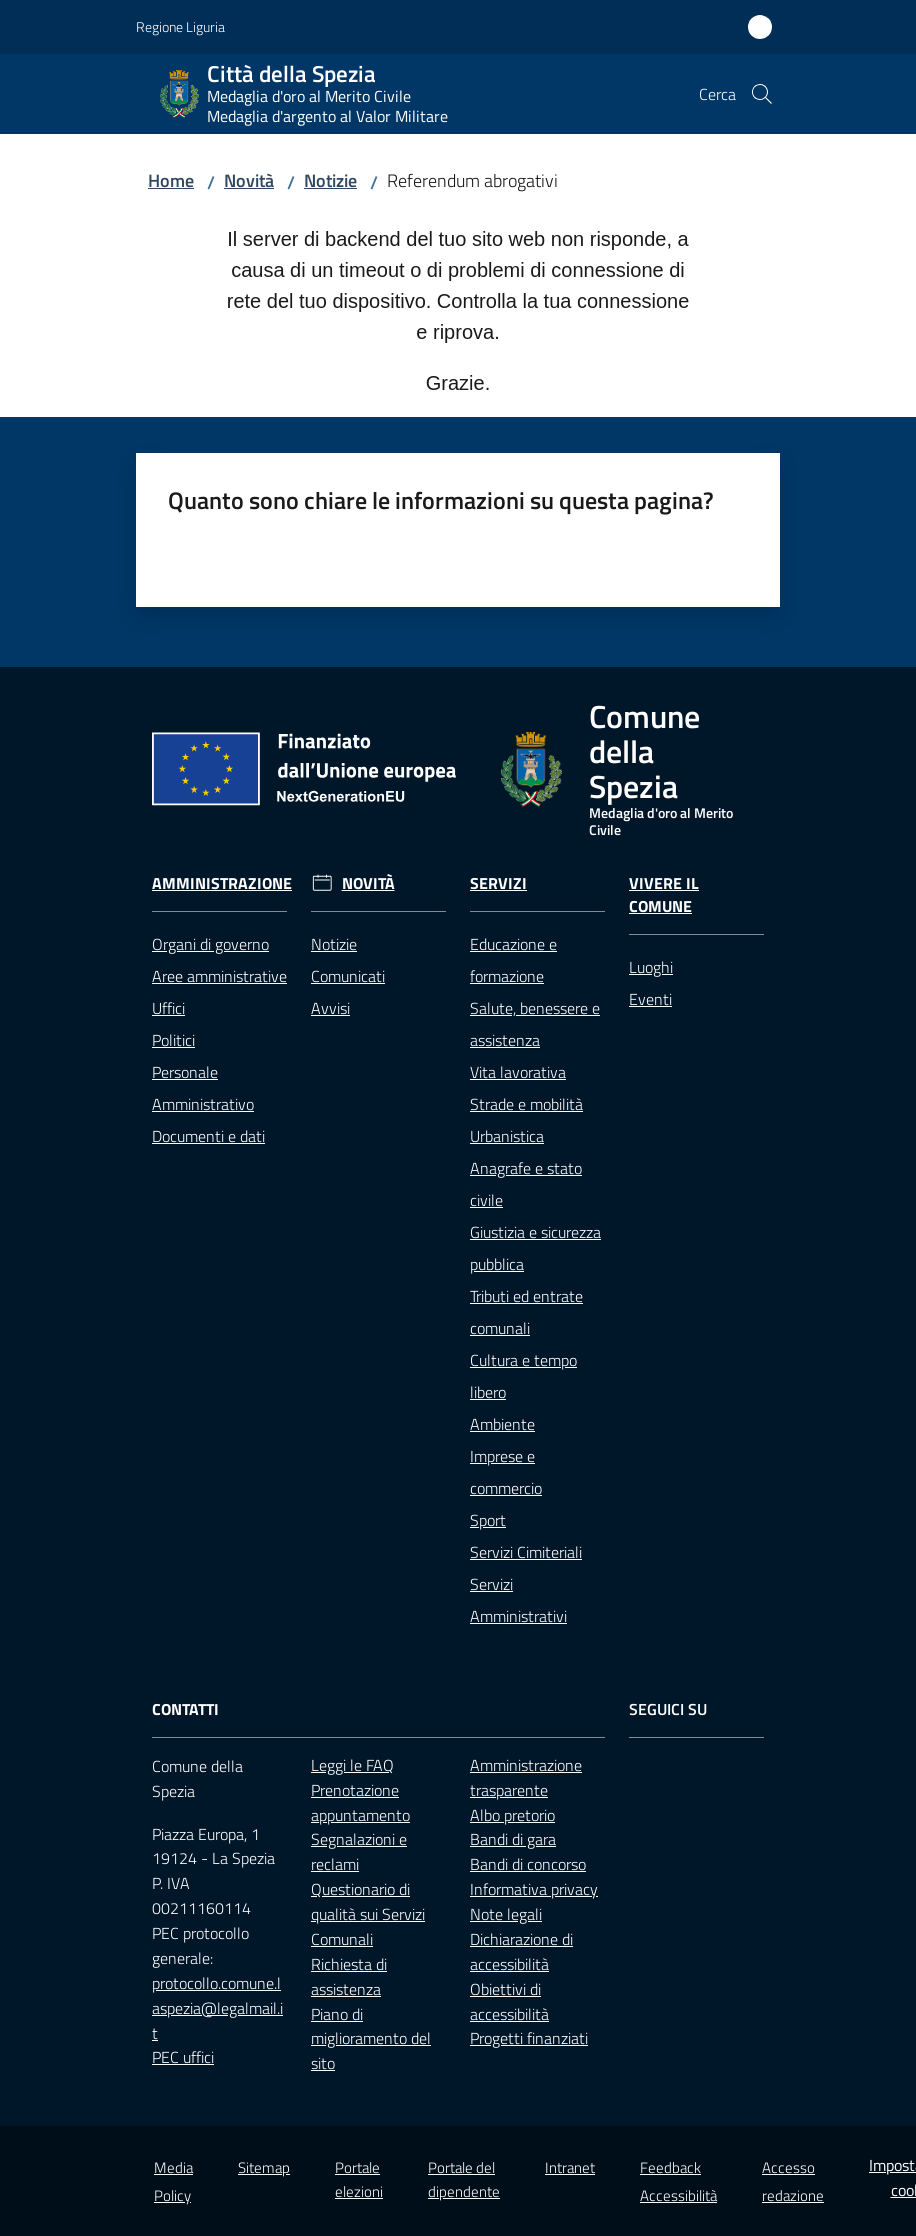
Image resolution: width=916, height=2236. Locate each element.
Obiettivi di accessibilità (509, 2001)
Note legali (506, 1914)
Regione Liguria (180, 26)
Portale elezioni (359, 2179)
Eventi (650, 999)
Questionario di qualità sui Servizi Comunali (368, 1914)
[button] (762, 94)
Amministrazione (222, 883)
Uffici (168, 1008)
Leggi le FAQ (352, 1765)
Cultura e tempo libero (523, 1376)
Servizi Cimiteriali (526, 1552)
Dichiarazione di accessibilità (521, 1951)
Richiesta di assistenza (349, 1976)
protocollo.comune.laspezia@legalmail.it (217, 2008)
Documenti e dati (208, 1136)
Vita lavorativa (518, 1072)
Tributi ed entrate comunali (526, 1312)
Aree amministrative (219, 976)
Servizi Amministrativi (518, 1600)
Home (171, 180)
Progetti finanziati (529, 2038)
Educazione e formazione (513, 960)
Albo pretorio (512, 1815)
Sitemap (264, 2167)
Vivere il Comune (664, 895)
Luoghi (651, 967)
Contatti (185, 1709)
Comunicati (348, 976)
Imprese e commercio (506, 1472)
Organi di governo (210, 944)
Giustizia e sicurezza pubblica (535, 1248)
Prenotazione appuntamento (360, 1802)
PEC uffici (183, 2057)
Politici (173, 1040)
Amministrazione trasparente (526, 1777)
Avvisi (330, 1008)
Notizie (330, 180)
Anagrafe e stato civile (526, 1184)
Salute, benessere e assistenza (535, 1024)
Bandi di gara (513, 1839)
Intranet (570, 2167)
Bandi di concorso (528, 1864)
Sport (488, 1520)
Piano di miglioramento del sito (371, 2039)
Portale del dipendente (464, 2179)
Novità (249, 180)
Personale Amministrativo (203, 1088)
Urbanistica (507, 1136)
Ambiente (502, 1424)
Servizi (498, 883)
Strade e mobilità (526, 1104)
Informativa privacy (534, 1889)
